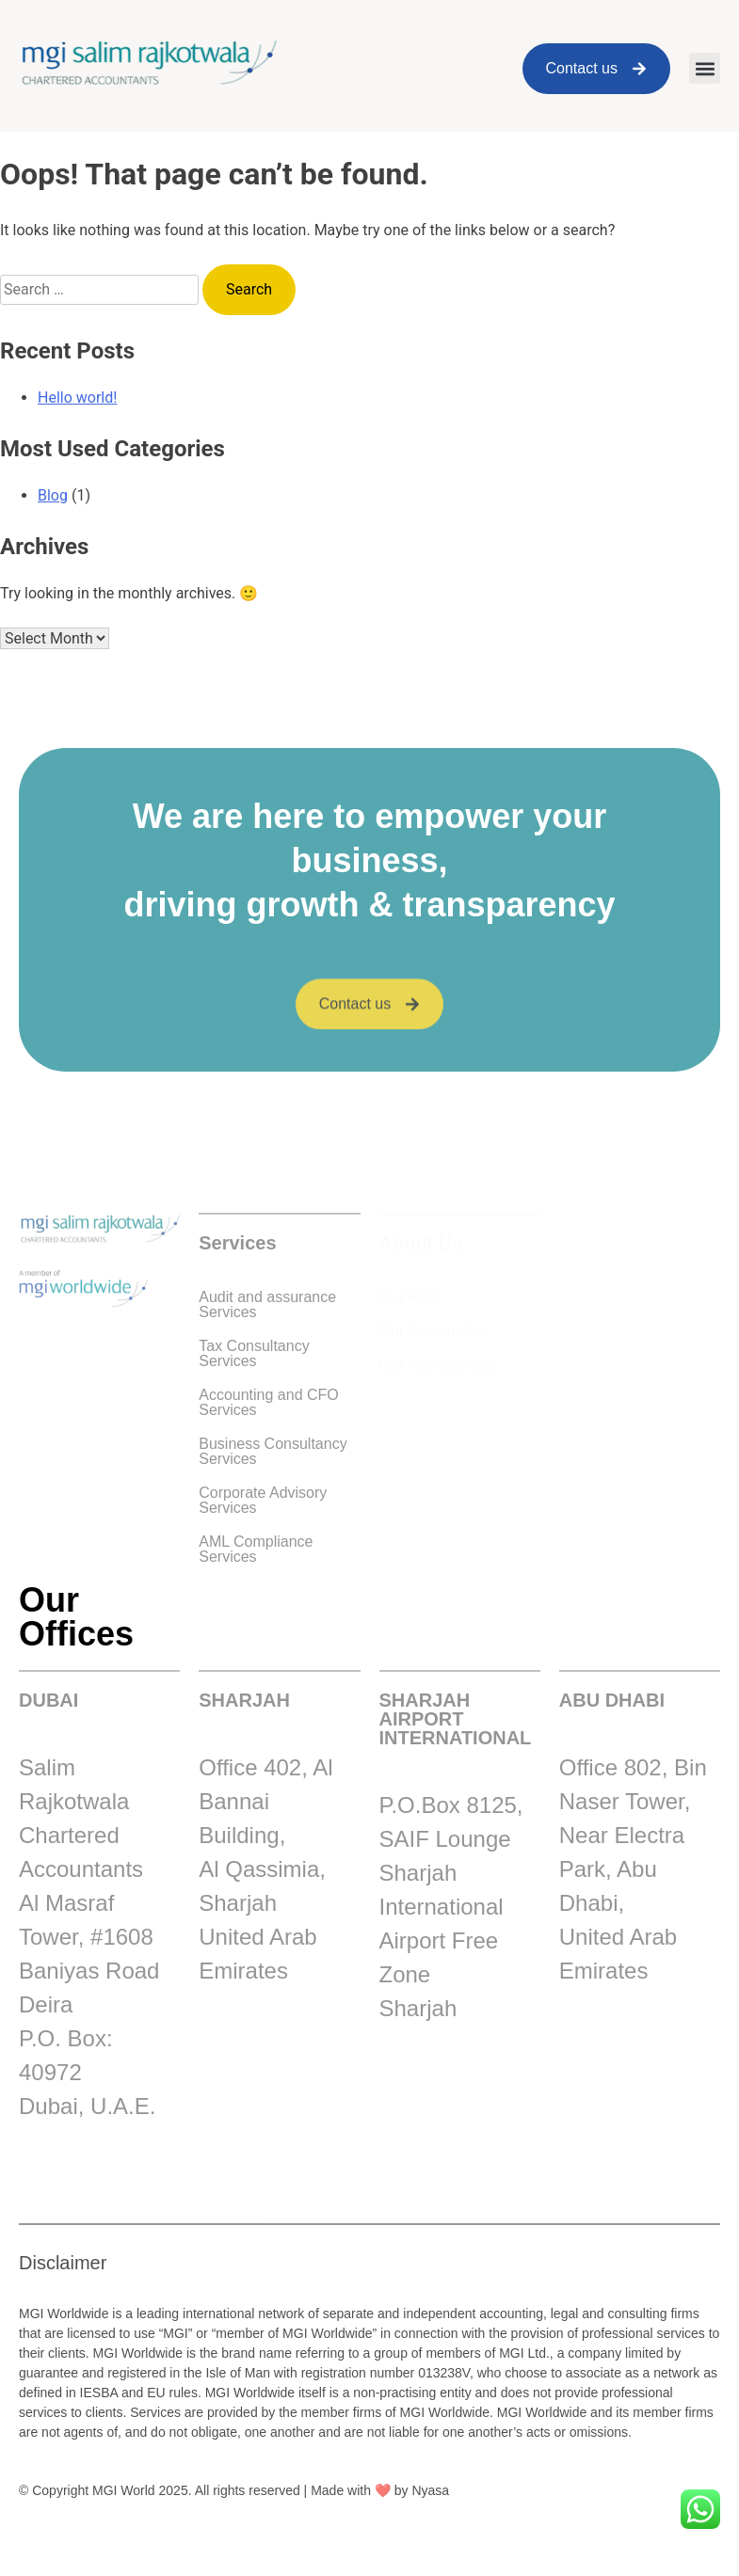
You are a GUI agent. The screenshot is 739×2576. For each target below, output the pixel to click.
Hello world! (77, 397)
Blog (53, 495)
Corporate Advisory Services (263, 1500)
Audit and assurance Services (267, 1304)
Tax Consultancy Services (254, 1353)
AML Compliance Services (256, 1549)
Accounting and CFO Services (269, 1402)
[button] (704, 68)
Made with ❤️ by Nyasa (380, 2490)
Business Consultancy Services (272, 1451)
